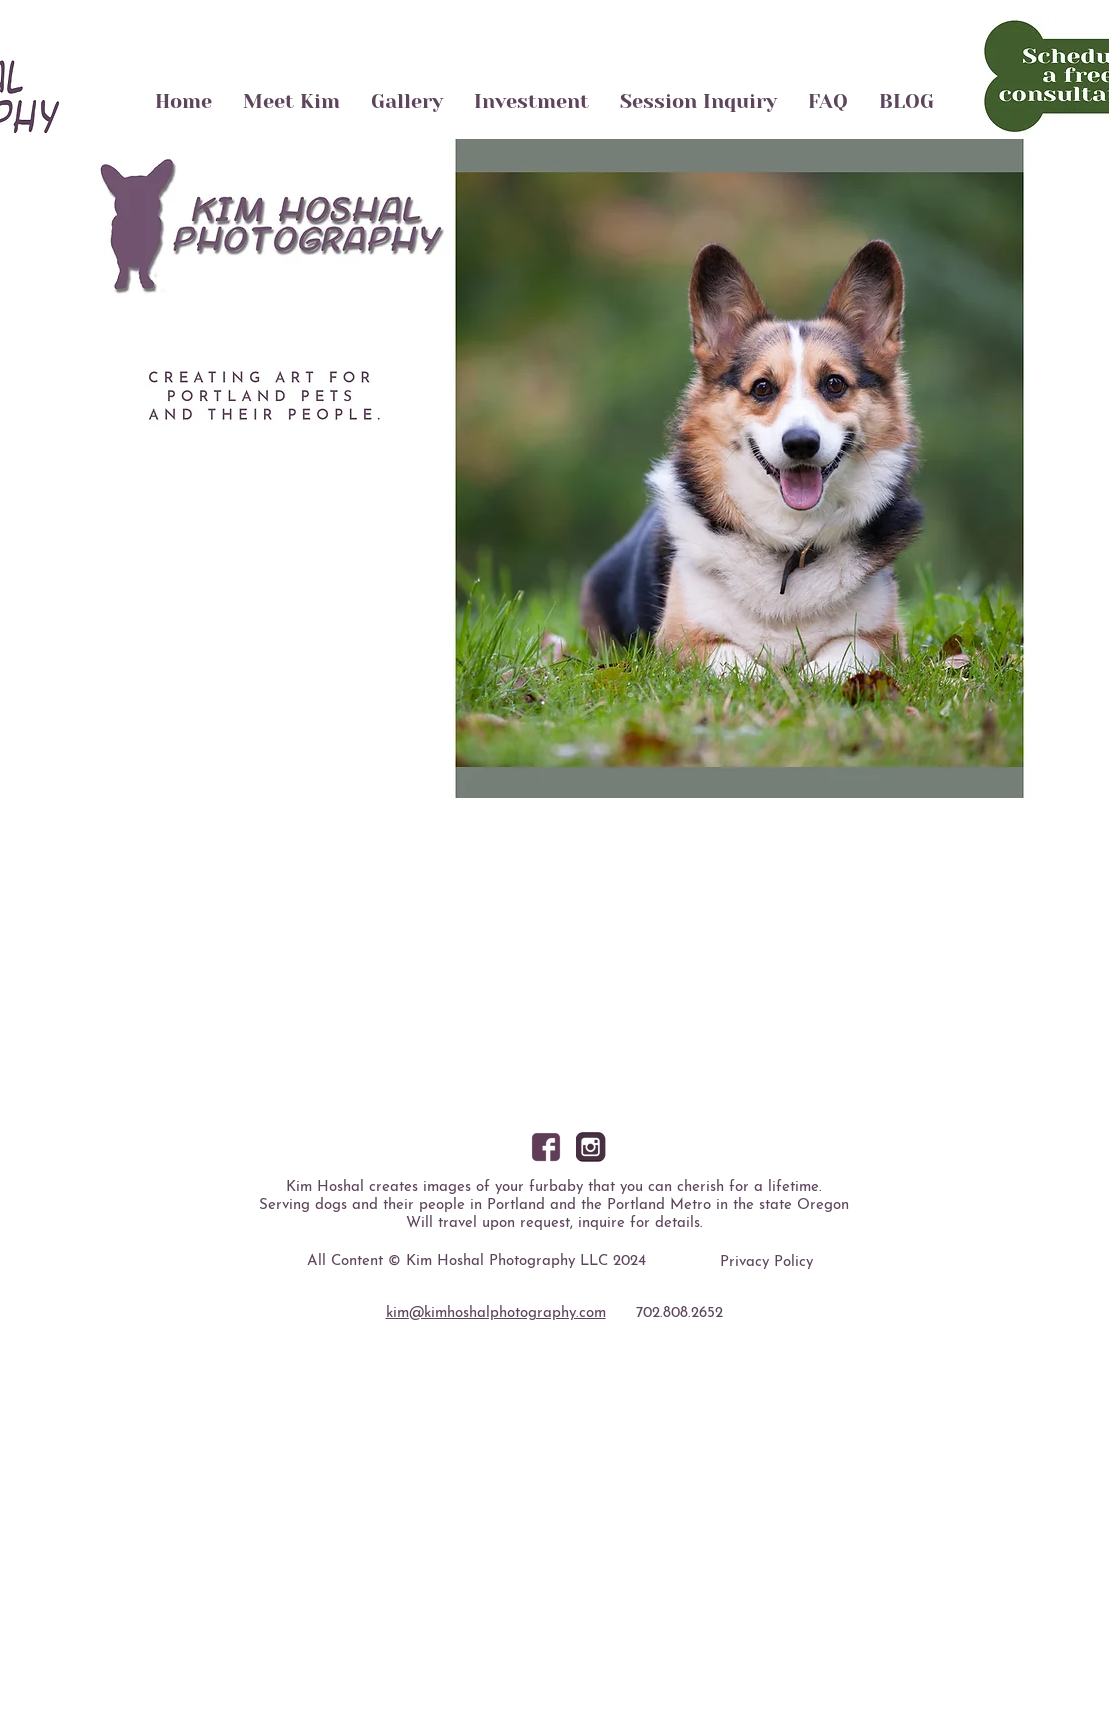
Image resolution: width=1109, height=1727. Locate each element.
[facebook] (546, 1147)
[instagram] (591, 1147)
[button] (555, 468)
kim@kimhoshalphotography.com (496, 1313)
